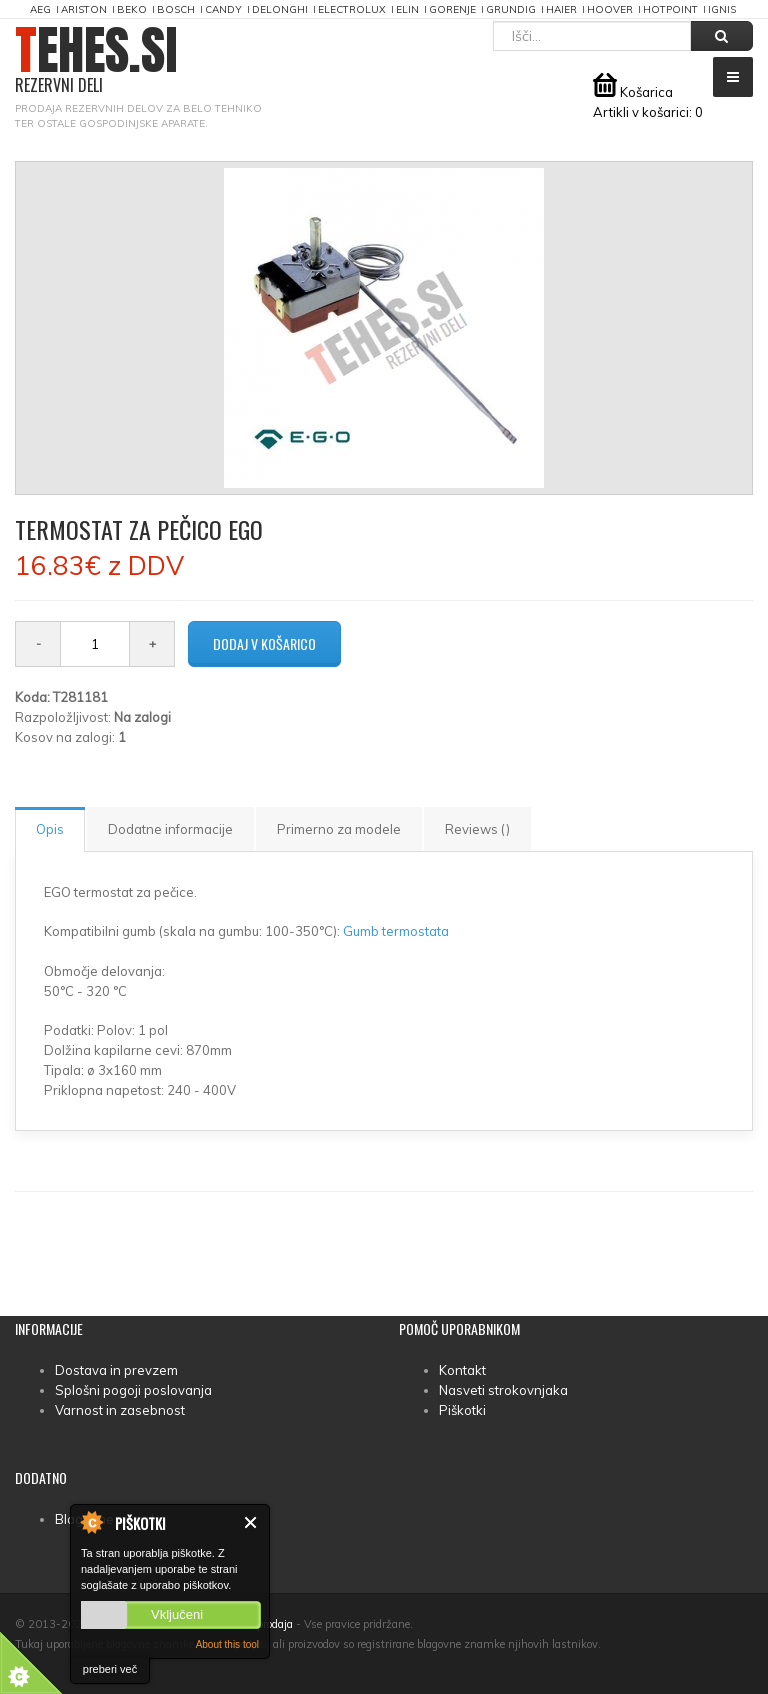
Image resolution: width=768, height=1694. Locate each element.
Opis (50, 829)
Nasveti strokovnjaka (503, 1390)
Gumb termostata (396, 931)
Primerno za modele (339, 829)
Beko (132, 9)
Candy (223, 9)
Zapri (251, 1522)
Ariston (84, 9)
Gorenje (452, 9)
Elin (407, 9)
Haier (561, 9)
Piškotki (462, 1410)
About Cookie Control (91, 1522)
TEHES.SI (96, 60)
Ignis (722, 9)
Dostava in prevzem (116, 1370)
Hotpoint (670, 9)
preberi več (110, 1669)
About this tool (227, 1644)
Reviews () (477, 829)
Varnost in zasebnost (120, 1410)
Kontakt (462, 1370)
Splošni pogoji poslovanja (133, 1390)
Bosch (176, 9)
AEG (40, 9)
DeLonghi (280, 9)
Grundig (511, 9)
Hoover (610, 9)
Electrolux (352, 9)
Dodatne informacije (170, 829)
